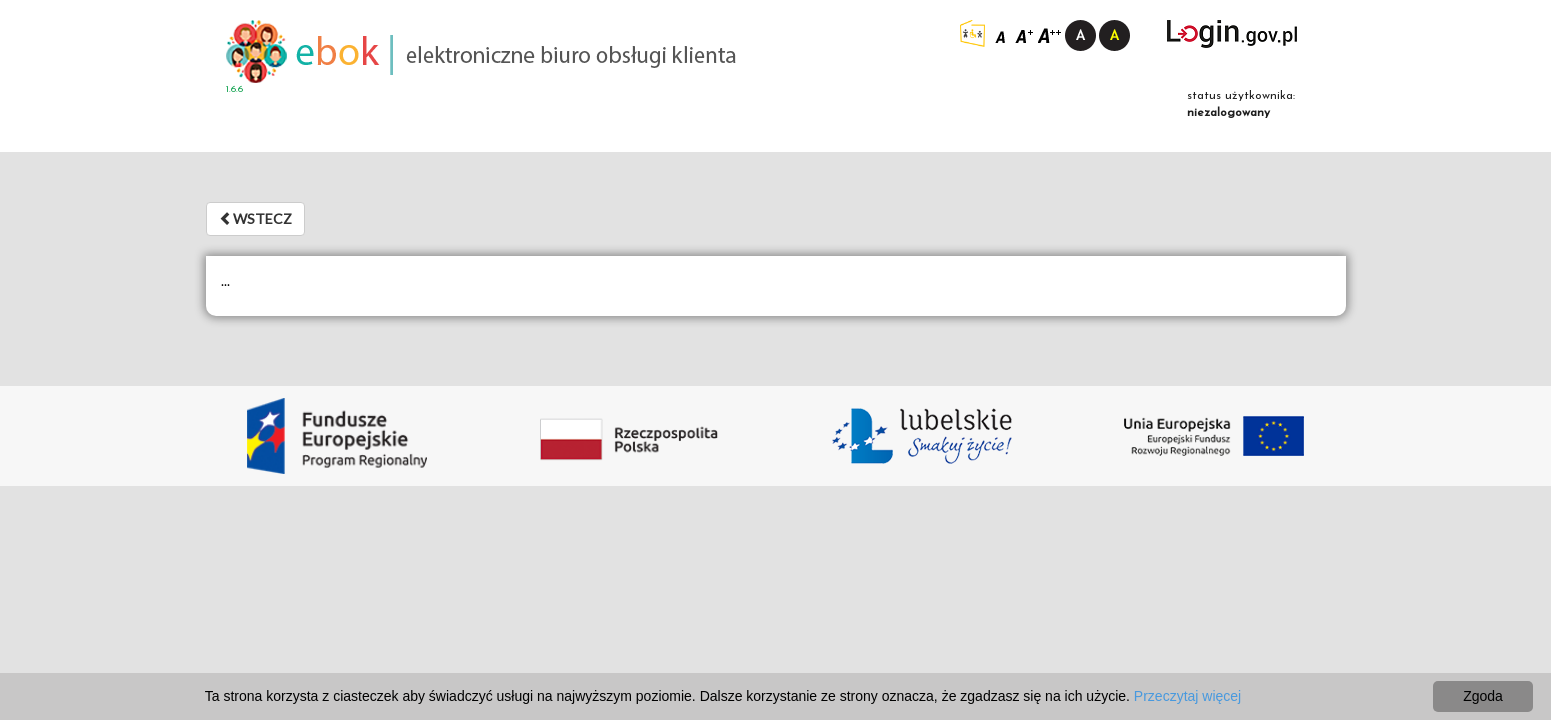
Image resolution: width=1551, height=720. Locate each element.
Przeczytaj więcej (1187, 696)
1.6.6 (234, 89)
